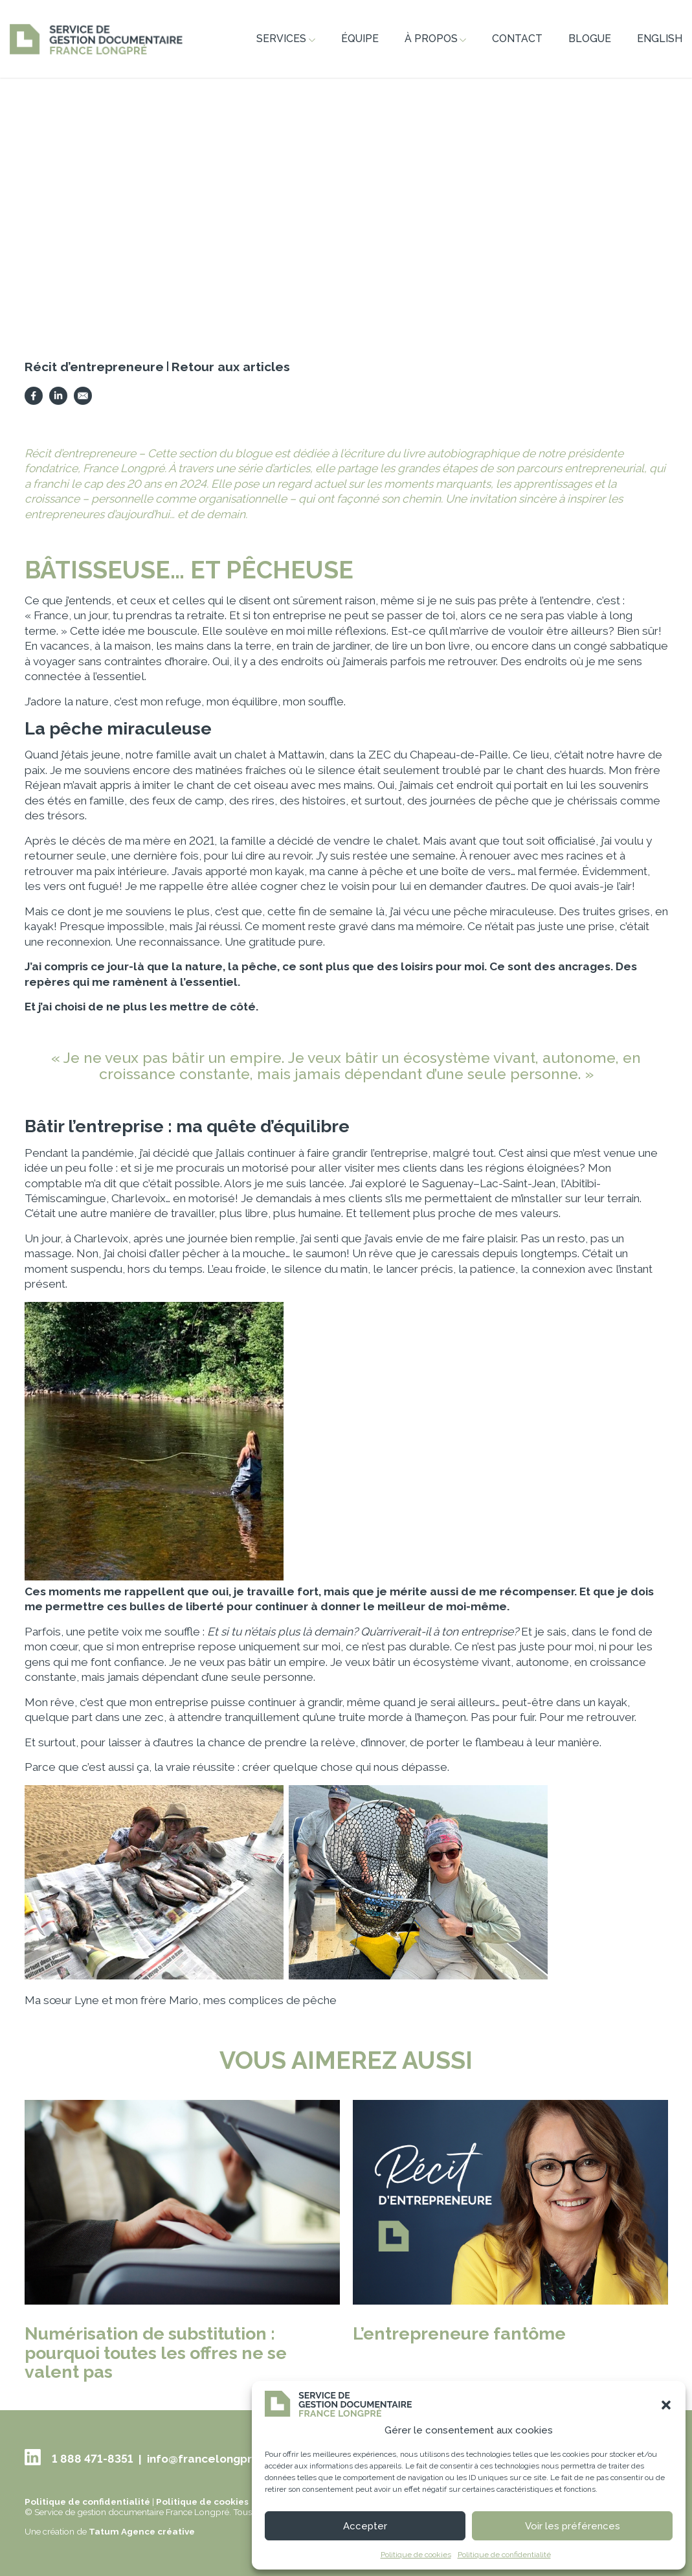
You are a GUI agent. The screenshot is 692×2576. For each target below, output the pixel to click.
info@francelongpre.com (216, 2458)
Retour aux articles (231, 366)
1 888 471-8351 (92, 2458)
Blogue (589, 39)
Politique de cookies (416, 2554)
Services (285, 39)
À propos (436, 39)
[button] (666, 2405)
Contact (517, 39)
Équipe (360, 39)
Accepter (365, 2526)
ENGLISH (659, 39)
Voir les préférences (572, 2526)
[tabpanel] (346, 193)
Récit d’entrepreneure (94, 366)
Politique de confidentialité (504, 2554)
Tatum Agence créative (142, 2531)
